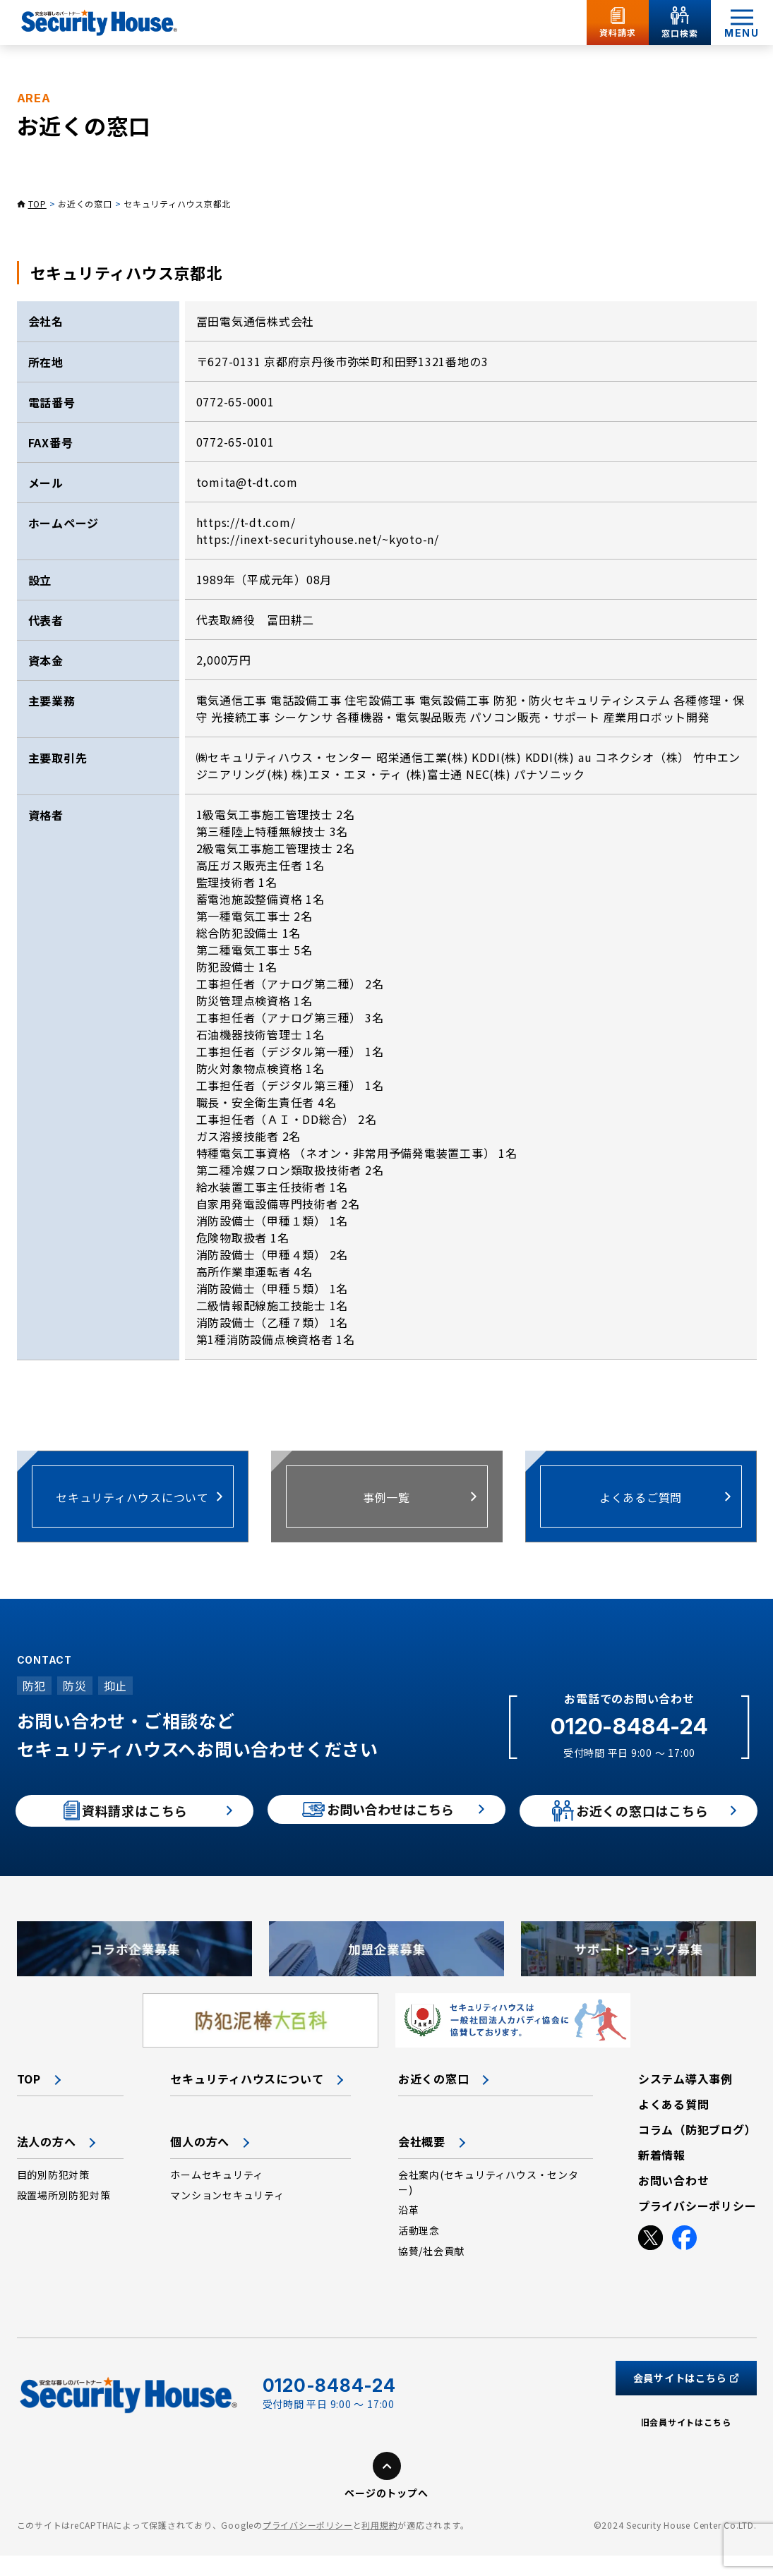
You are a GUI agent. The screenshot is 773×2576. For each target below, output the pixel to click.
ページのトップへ (386, 2514)
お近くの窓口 (85, 204)
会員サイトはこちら (686, 2399)
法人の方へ (46, 2162)
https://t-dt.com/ (246, 522)
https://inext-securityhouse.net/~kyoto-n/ (318, 539)
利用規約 (379, 2546)
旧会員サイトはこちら (686, 2443)
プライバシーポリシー (308, 2546)
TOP (37, 204)
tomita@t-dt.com (247, 481)
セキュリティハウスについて (246, 2099)
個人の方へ (199, 2162)
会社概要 (421, 2162)
